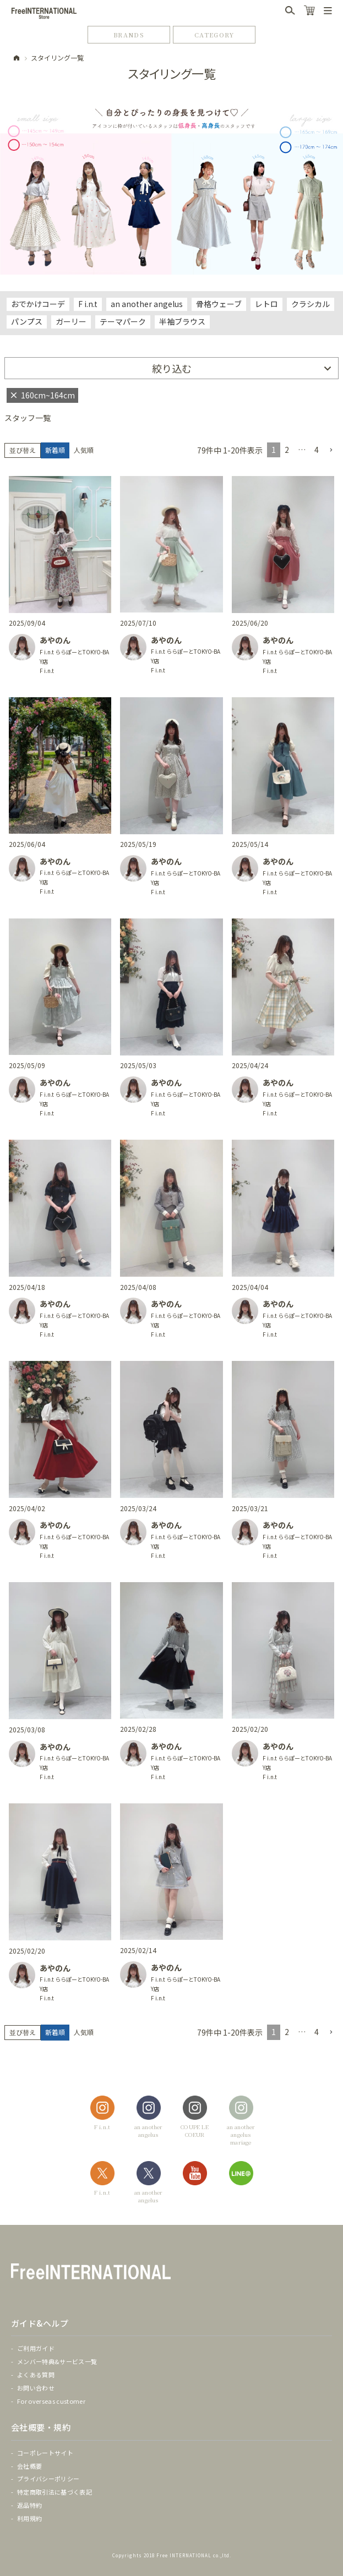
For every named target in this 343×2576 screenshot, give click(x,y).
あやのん (55, 640)
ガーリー (71, 321)
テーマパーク (123, 321)
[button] (331, 450)
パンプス (26, 321)
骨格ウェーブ (219, 303)
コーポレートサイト (45, 2452)
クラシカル (310, 303)
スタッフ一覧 (27, 417)
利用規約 (29, 2518)
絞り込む (172, 368)
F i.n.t (87, 303)
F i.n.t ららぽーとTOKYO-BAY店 (74, 656)
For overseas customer (51, 2401)
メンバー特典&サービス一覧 (57, 2361)
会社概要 (29, 2466)
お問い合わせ (36, 2387)
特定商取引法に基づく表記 (54, 2491)
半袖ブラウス (182, 321)
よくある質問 (36, 2374)
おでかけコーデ (38, 303)
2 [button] (287, 449)
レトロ (266, 303)
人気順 (84, 450)
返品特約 (29, 2505)
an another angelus (147, 303)
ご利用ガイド (36, 2348)
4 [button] (316, 449)
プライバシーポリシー (48, 2478)
